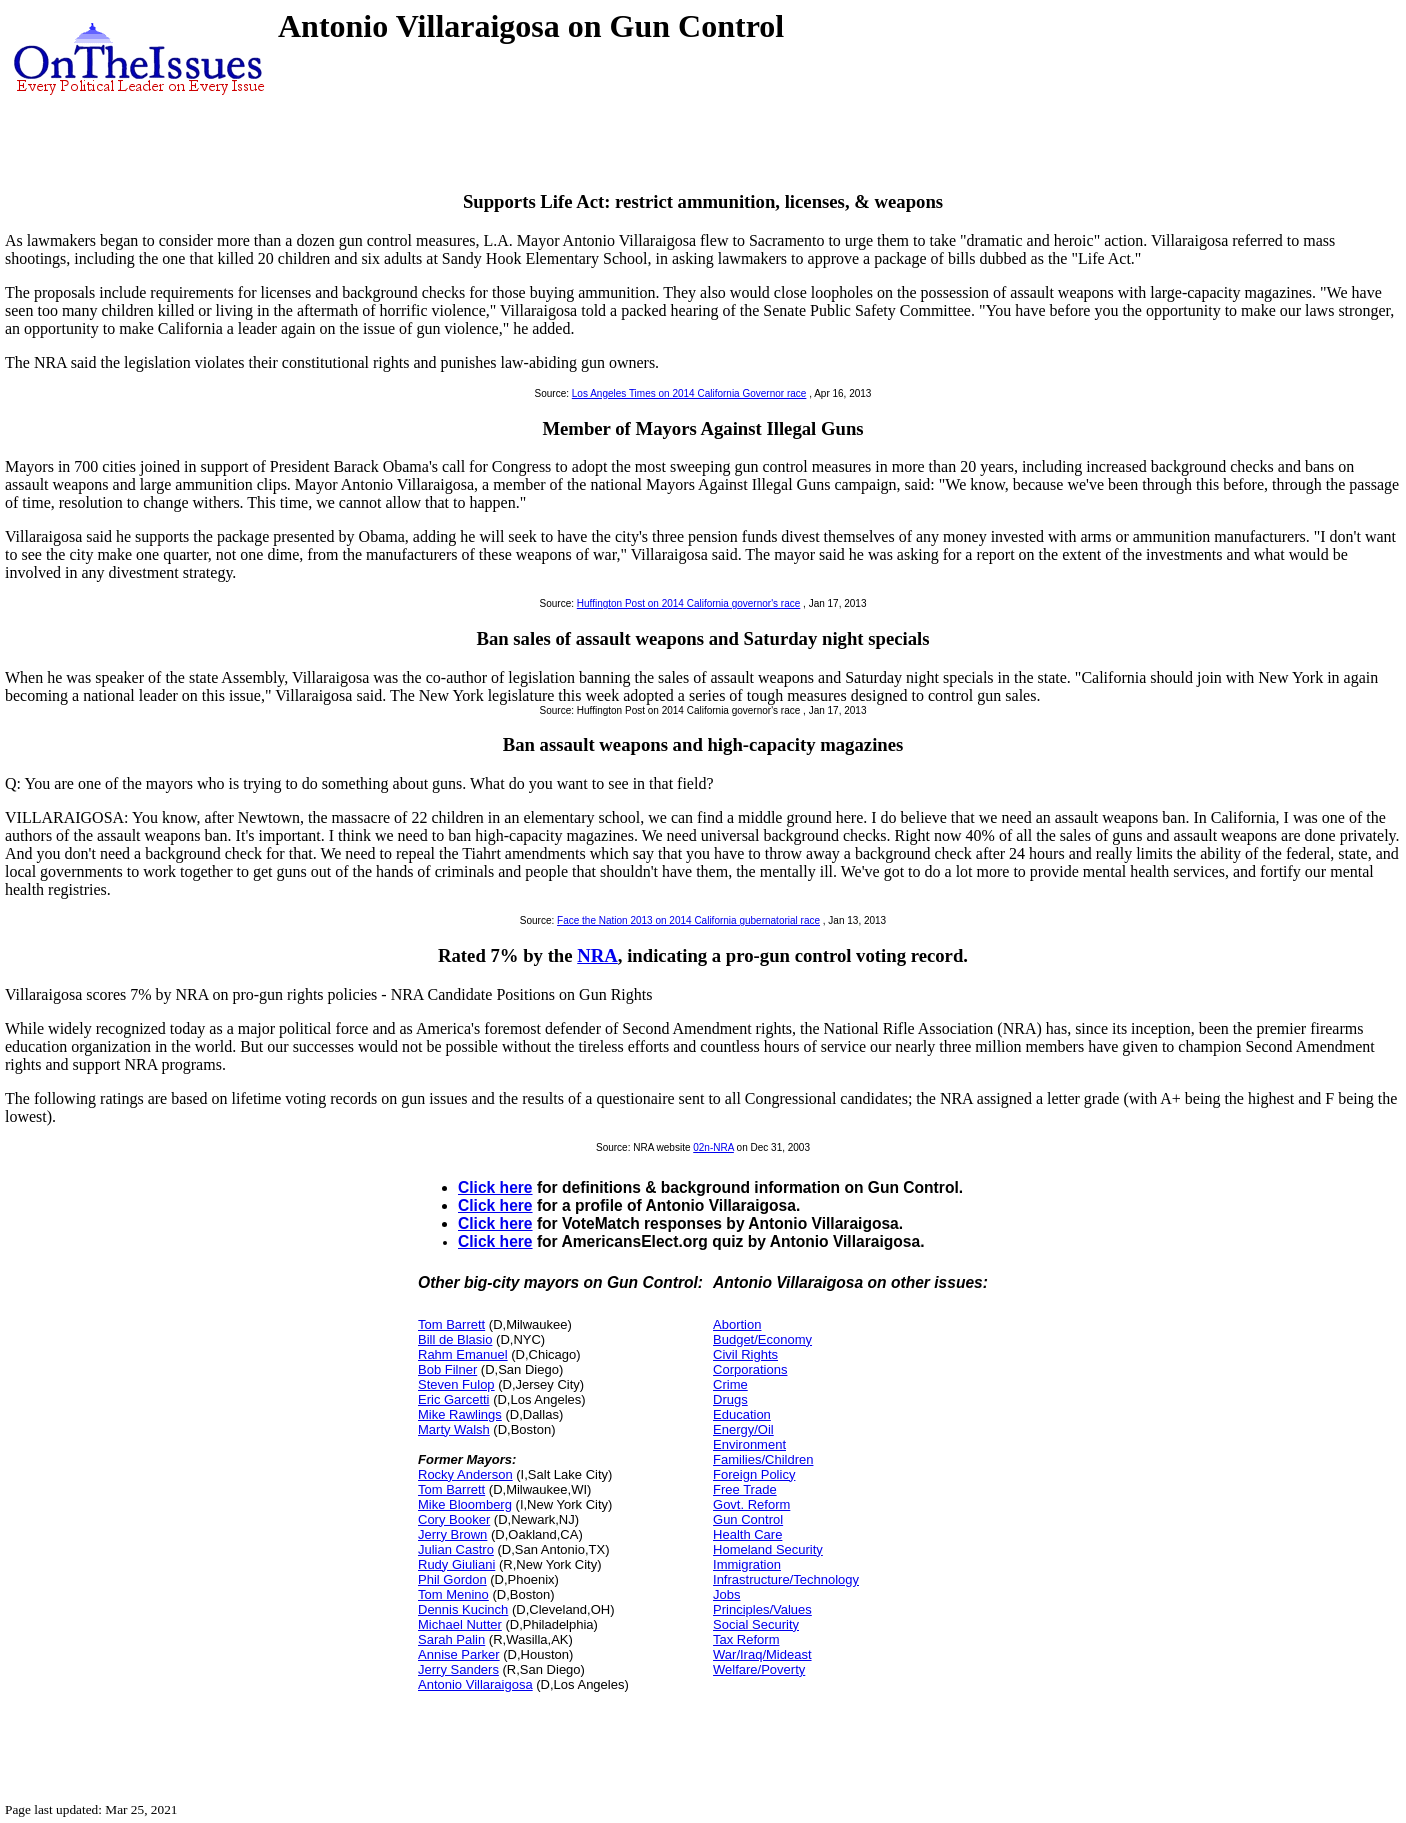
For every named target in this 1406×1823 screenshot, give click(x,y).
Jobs (726, 1594)
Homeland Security (768, 1549)
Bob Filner (447, 1369)
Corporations (750, 1369)
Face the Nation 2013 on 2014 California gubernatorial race (688, 920)
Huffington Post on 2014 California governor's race (689, 603)
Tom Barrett (451, 1324)
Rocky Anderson (465, 1474)
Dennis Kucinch (463, 1609)
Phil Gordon (452, 1579)
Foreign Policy (754, 1474)
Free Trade (745, 1489)
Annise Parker (459, 1654)
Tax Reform (746, 1639)
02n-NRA (713, 1147)
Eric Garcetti (454, 1399)
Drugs (730, 1399)
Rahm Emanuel (463, 1354)
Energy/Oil (743, 1429)
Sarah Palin (451, 1639)
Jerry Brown (452, 1534)
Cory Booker (454, 1519)
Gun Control (748, 1519)
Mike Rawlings (460, 1414)
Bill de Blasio (455, 1339)
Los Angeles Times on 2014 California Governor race (689, 393)
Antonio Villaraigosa (475, 1684)
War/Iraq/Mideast (762, 1654)
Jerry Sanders (458, 1669)
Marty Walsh (454, 1429)
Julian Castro (456, 1549)
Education (742, 1414)
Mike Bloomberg (465, 1504)
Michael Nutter (460, 1624)
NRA (597, 955)
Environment (749, 1444)
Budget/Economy (762, 1339)
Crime (730, 1384)
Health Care (747, 1534)
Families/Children (763, 1459)
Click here (495, 1187)
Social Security (756, 1624)
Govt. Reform (751, 1504)
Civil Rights (745, 1354)
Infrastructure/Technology (786, 1579)
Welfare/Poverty (759, 1669)
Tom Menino (453, 1594)
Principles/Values (762, 1609)
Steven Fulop (456, 1384)
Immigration (747, 1564)
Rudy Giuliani (456, 1564)
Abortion (737, 1324)
